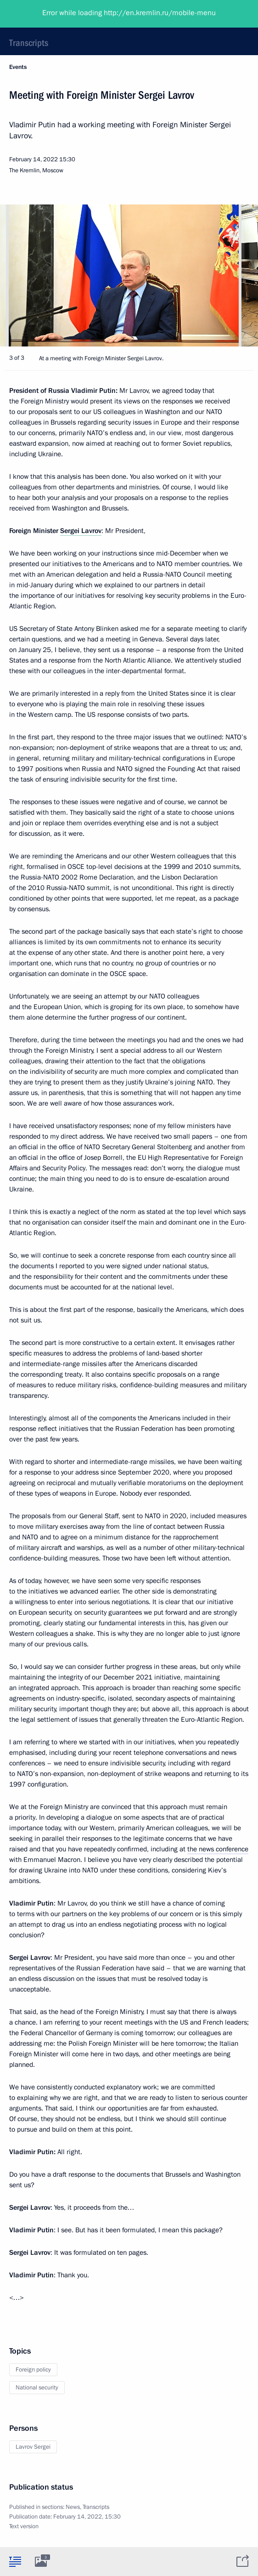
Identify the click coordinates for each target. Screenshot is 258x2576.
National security (37, 2387)
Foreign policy (33, 2370)
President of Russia (43, 13)
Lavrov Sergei (33, 2447)
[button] (235, 275)
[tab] (15, 2561)
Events (18, 67)
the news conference (217, 1849)
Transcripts (28, 42)
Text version (24, 2526)
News (73, 2507)
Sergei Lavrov (80, 530)
